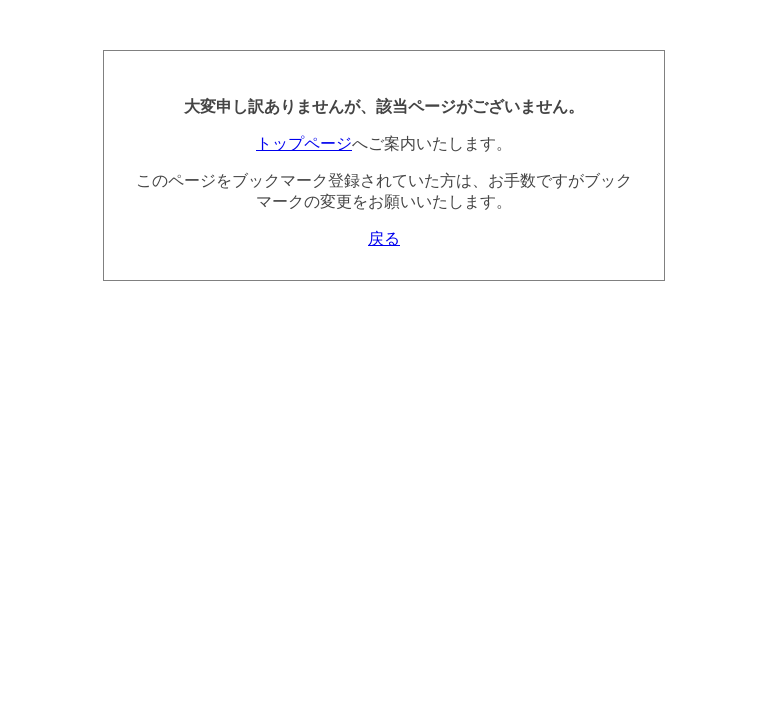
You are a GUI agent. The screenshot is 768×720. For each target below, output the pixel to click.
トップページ (304, 143)
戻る (384, 238)
